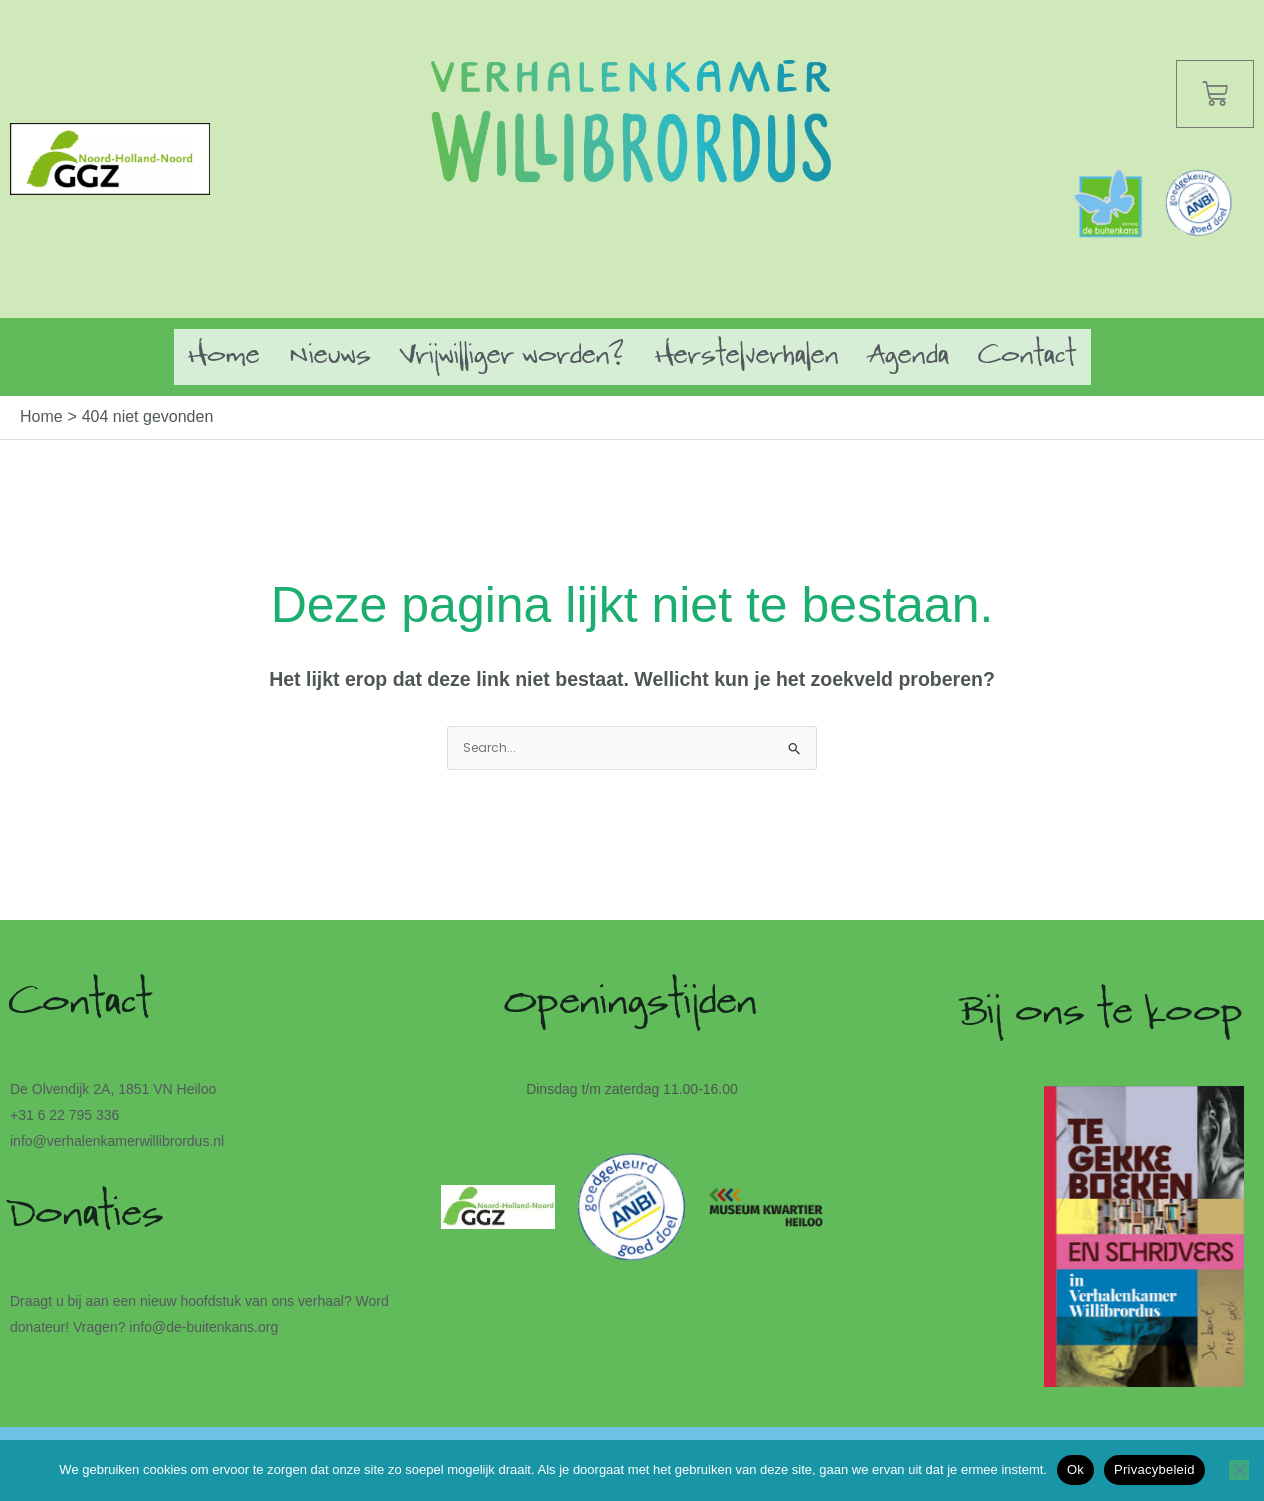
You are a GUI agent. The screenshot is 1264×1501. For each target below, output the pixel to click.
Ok (1075, 1469)
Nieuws (330, 357)
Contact (1027, 357)
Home (224, 357)
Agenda (909, 357)
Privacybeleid (1154, 1469)
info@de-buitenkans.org (203, 1329)
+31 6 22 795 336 (64, 1117)
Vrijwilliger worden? (513, 357)
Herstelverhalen (747, 357)
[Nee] (1239, 1470)
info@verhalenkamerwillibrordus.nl (117, 1143)
